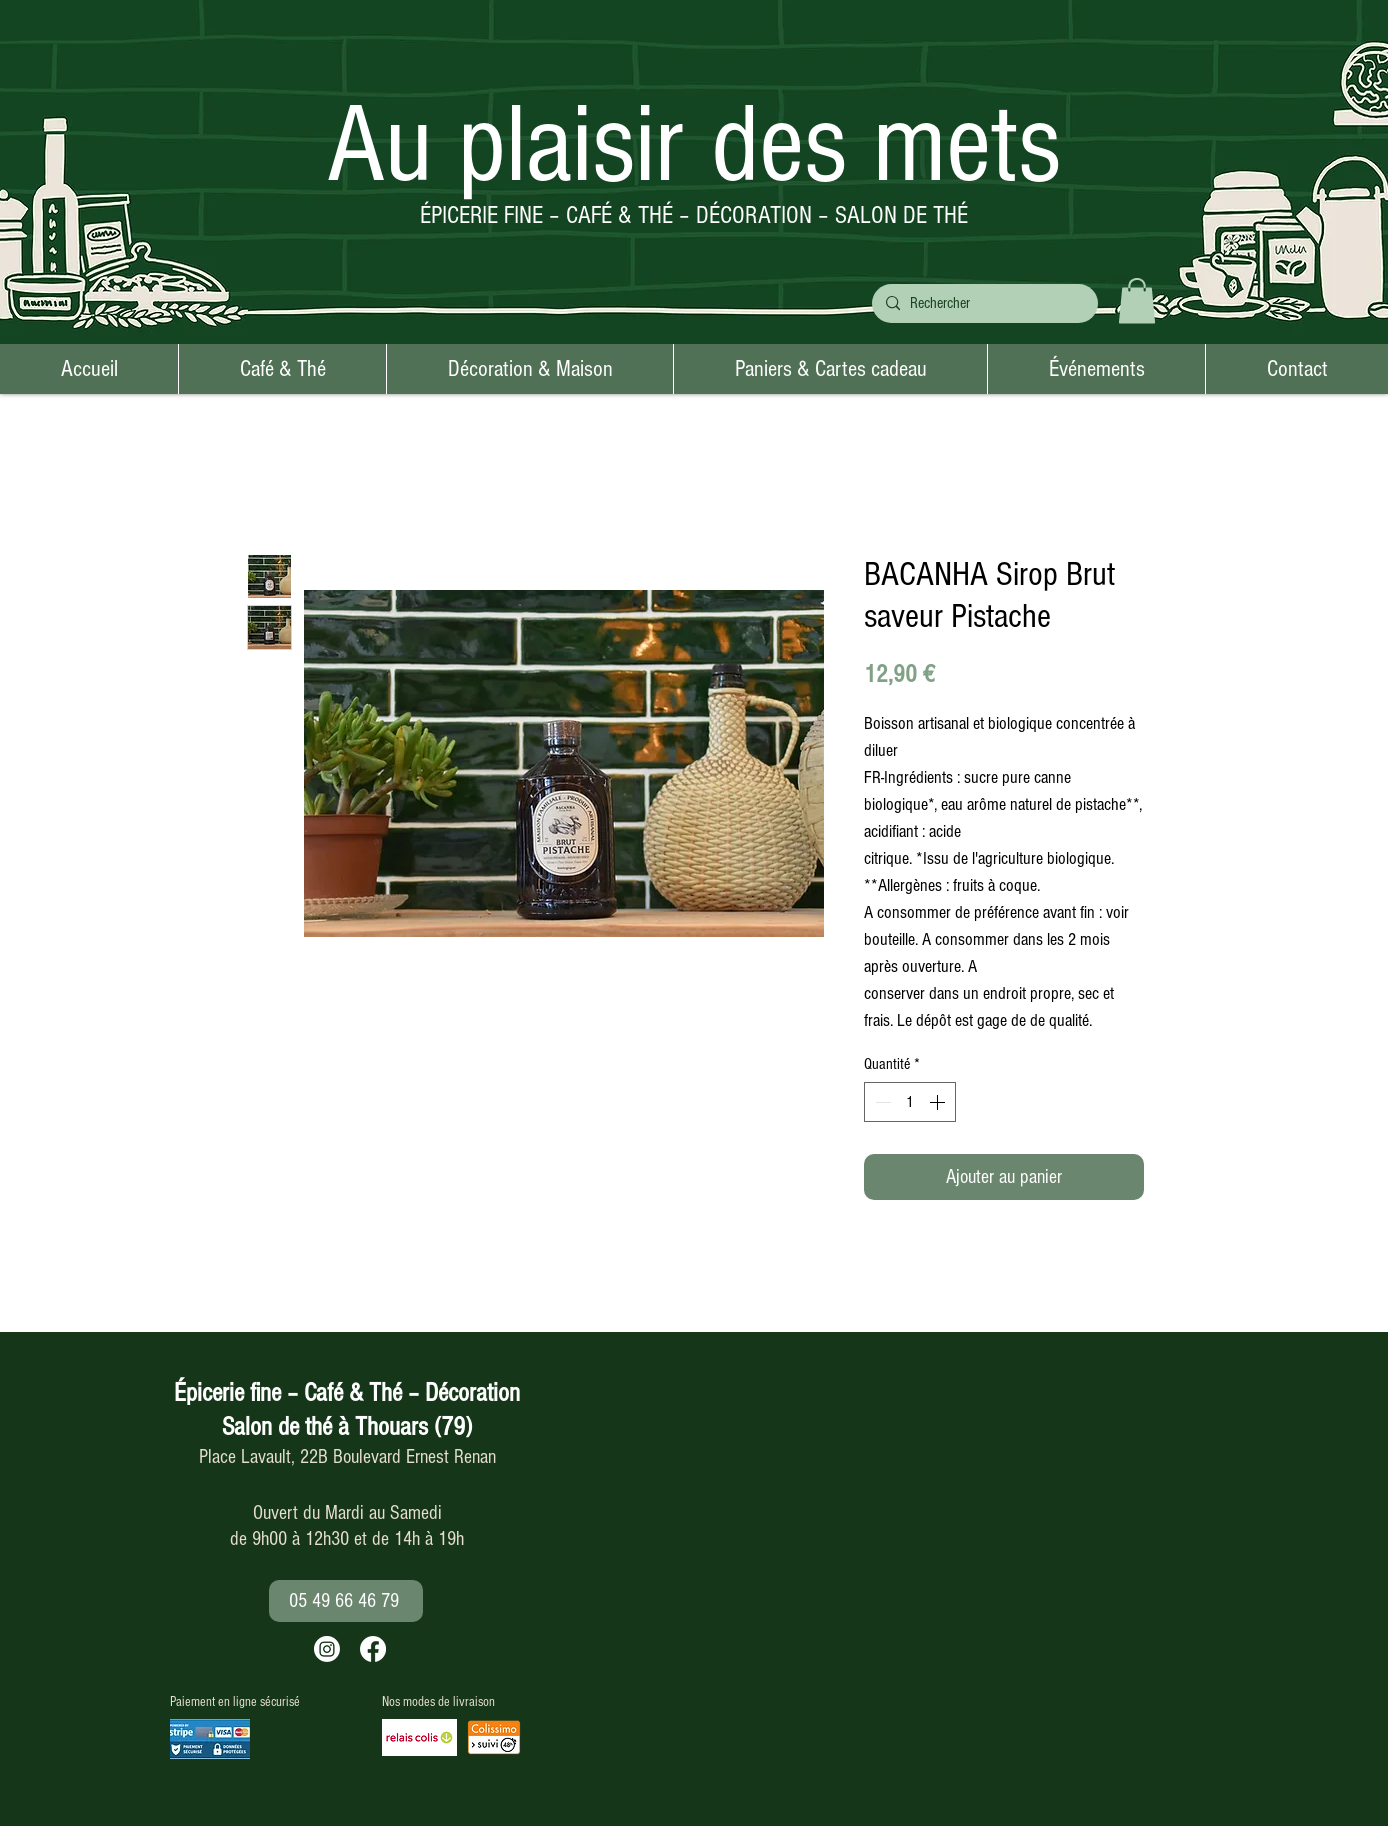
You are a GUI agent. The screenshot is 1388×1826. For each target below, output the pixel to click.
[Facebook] (373, 1649)
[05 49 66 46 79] (346, 1601)
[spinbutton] (910, 1102)
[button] (1137, 300)
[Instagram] (327, 1649)
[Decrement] (881, 1102)
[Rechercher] (983, 303)
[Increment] (939, 1102)
